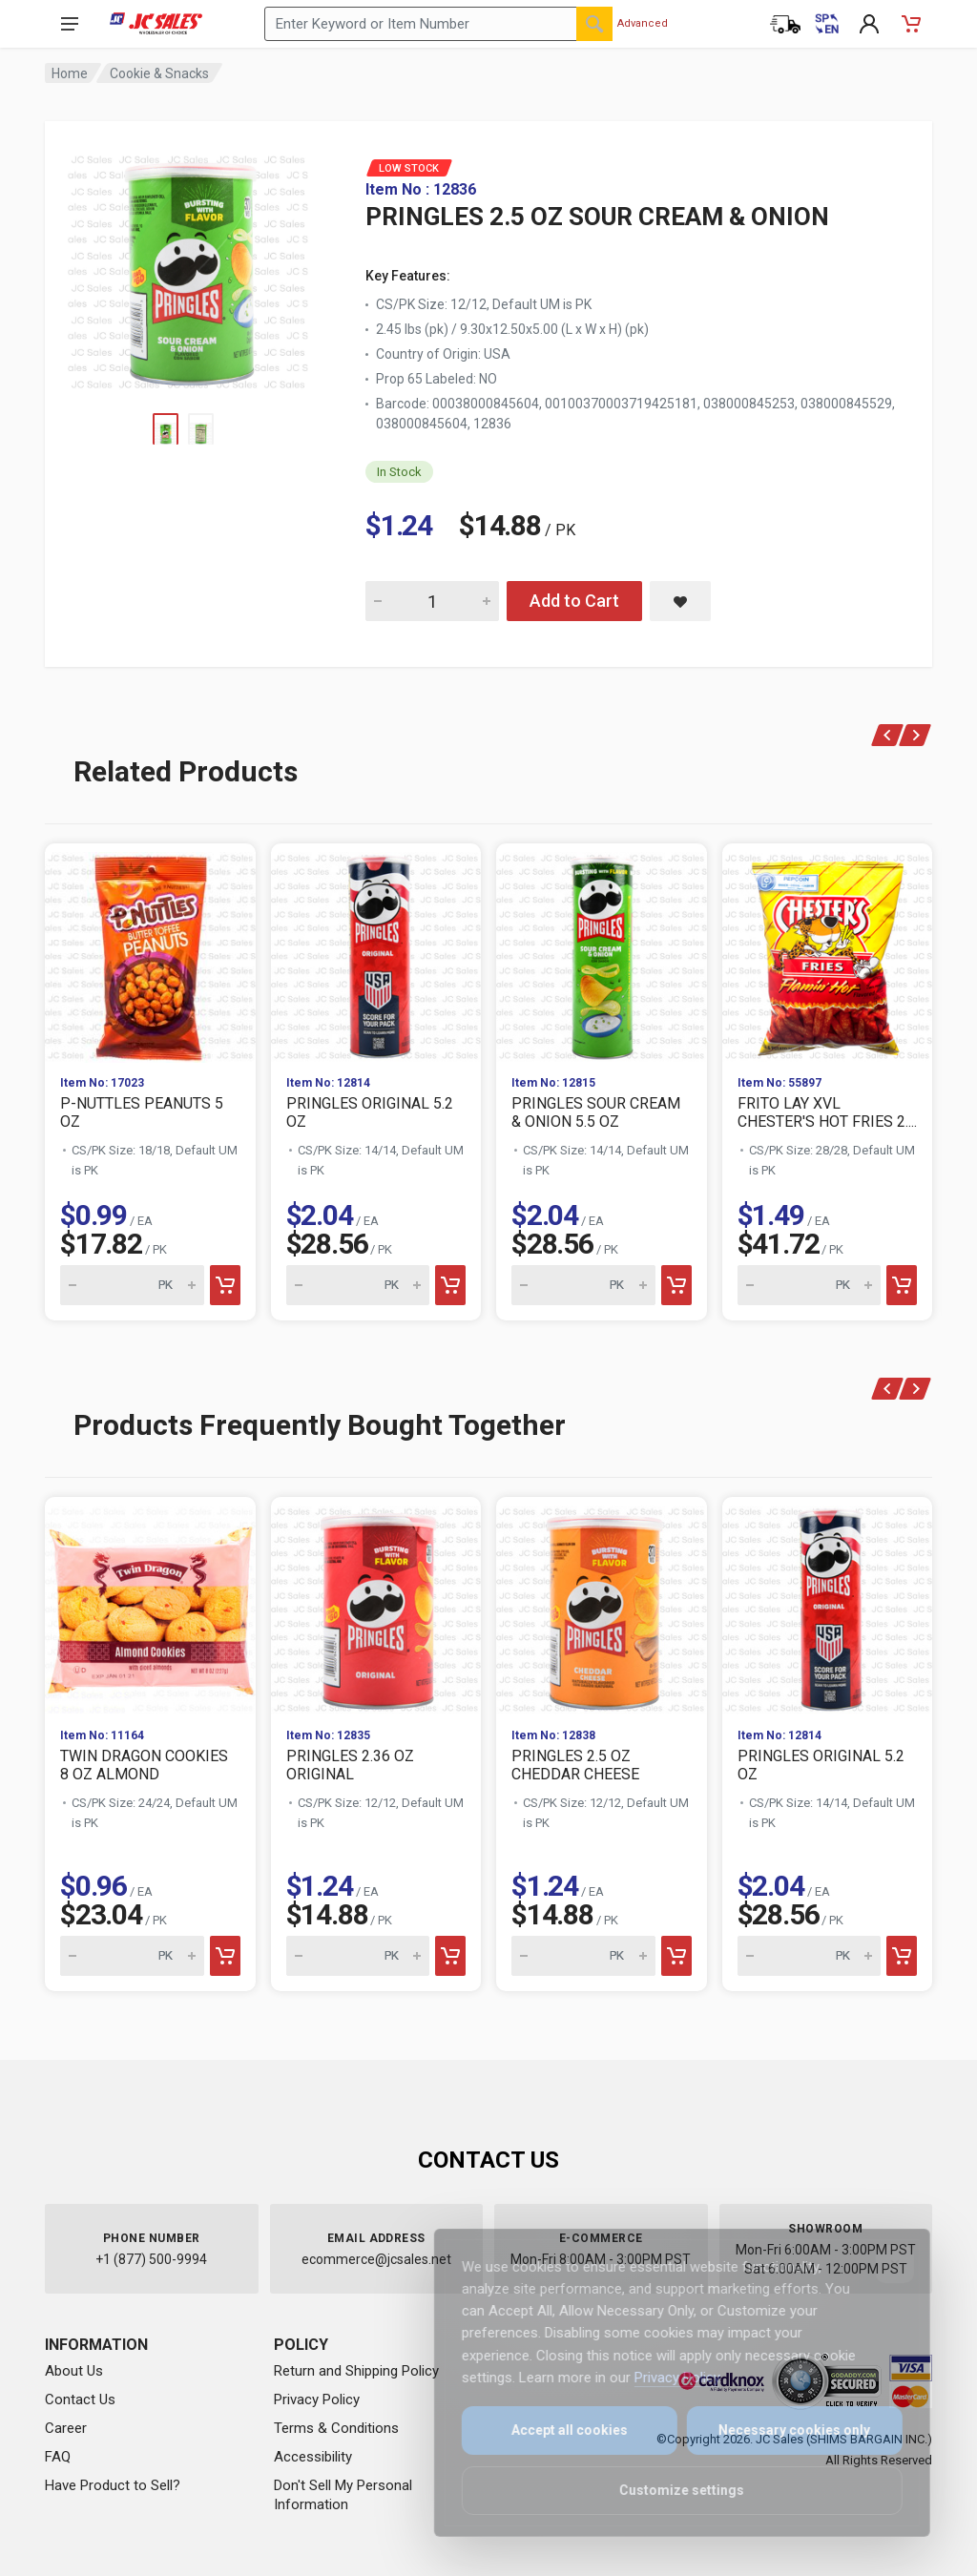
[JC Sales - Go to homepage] (156, 24)
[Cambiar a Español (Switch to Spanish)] (827, 24)
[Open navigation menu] (69, 24)
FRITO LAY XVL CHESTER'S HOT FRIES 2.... (827, 1112)
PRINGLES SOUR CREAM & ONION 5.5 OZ (595, 1112)
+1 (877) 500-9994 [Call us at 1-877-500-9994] (151, 2259)
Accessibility (313, 2456)
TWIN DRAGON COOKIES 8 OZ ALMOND (144, 1765)
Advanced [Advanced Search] (642, 23)
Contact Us (80, 2399)
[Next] (915, 735)
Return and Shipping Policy (356, 2370)
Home (70, 73)
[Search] (594, 24)
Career (66, 2428)
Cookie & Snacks (159, 73)
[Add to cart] (225, 1285)
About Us (74, 2370)
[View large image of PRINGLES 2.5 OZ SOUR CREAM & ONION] (188, 267)
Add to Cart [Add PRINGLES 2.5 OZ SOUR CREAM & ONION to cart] (574, 601)
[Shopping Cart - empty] (911, 24)
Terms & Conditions (336, 2428)
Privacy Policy (317, 2399)
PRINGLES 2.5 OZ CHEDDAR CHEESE (575, 1765)
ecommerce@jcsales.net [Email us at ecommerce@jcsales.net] (376, 2259)
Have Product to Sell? (112, 2485)
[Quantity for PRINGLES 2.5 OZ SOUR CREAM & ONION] (432, 601)
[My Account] (869, 24)
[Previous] (887, 735)
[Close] (883, 2264)
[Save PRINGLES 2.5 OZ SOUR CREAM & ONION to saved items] (680, 601)
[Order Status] (785, 24)
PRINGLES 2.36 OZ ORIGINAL (350, 1765)
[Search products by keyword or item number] (438, 24)
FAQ (58, 2456)
